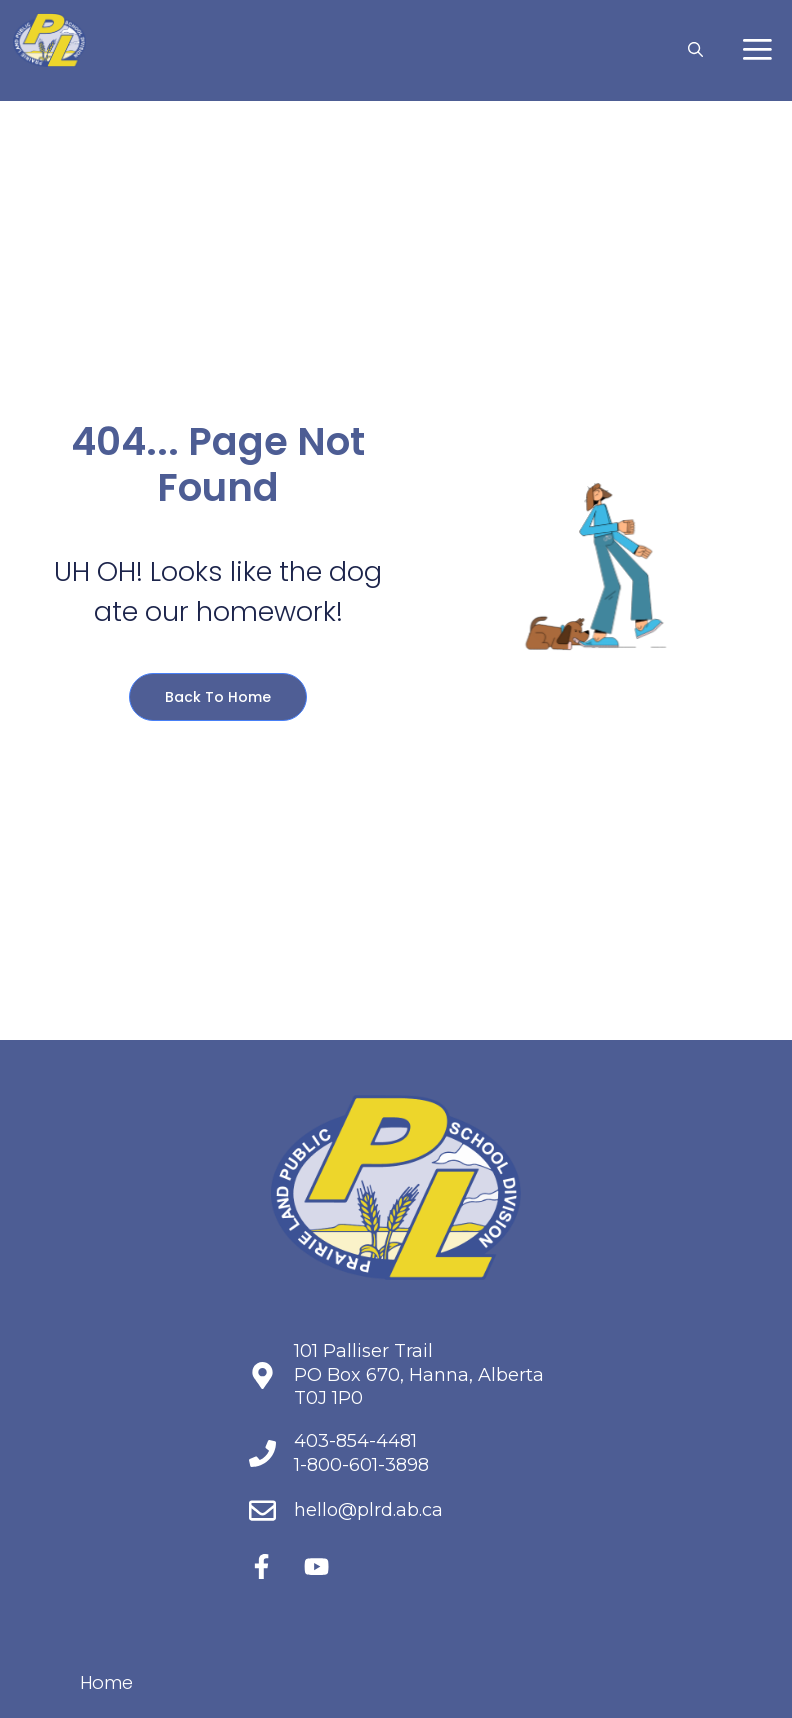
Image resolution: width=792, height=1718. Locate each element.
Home (106, 1682)
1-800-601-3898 (361, 1465)
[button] (695, 50)
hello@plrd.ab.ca (368, 1510)
